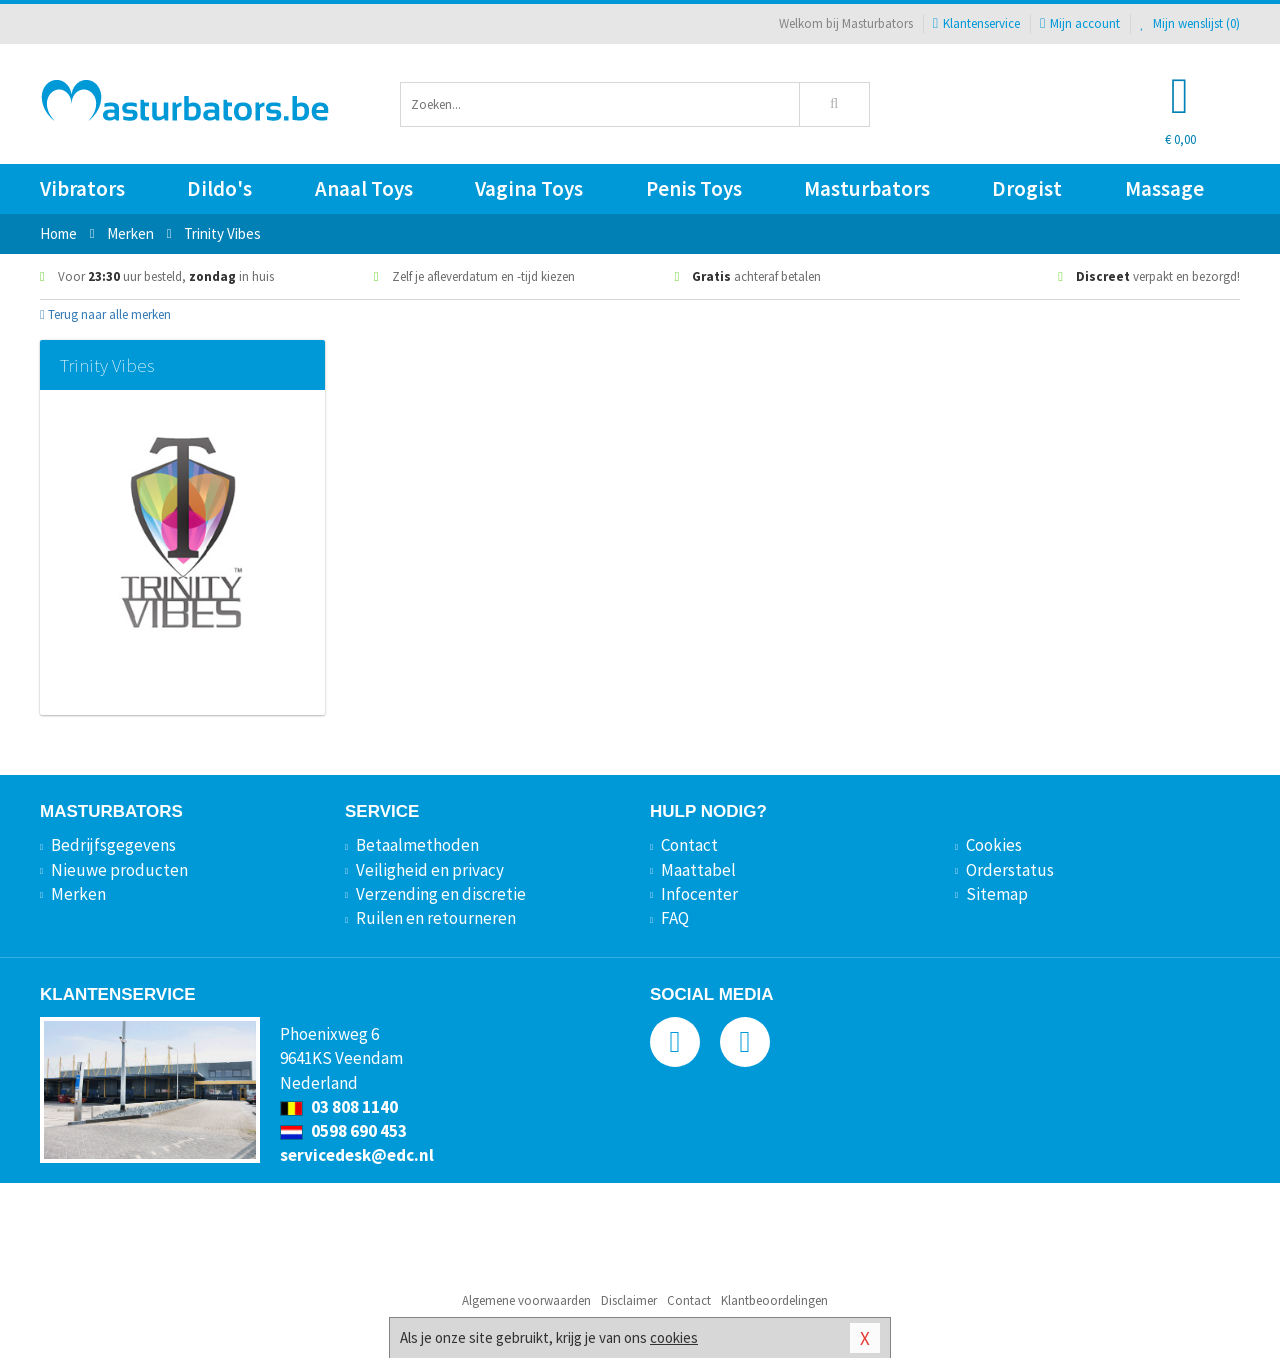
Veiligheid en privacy (430, 870)
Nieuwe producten (119, 870)
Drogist (1027, 188)
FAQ (675, 918)
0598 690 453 (343, 1131)
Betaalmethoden (417, 845)
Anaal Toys (364, 188)
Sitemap (997, 894)
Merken (78, 894)
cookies (674, 1337)
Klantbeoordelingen (774, 1300)
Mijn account (1080, 23)
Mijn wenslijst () (1190, 23)
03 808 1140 (339, 1107)
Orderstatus (1010, 870)
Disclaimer (629, 1300)
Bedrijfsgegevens (113, 845)
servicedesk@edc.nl (357, 1155)
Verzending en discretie (441, 894)
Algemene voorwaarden (526, 1300)
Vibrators (82, 188)
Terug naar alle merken (105, 314)
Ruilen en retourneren (436, 918)
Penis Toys (694, 188)
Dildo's (219, 188)
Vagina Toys (529, 188)
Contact (689, 845)
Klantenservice (976, 23)
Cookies (994, 845)
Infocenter (699, 894)
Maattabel (698, 870)
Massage (1164, 188)
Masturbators (867, 188)
